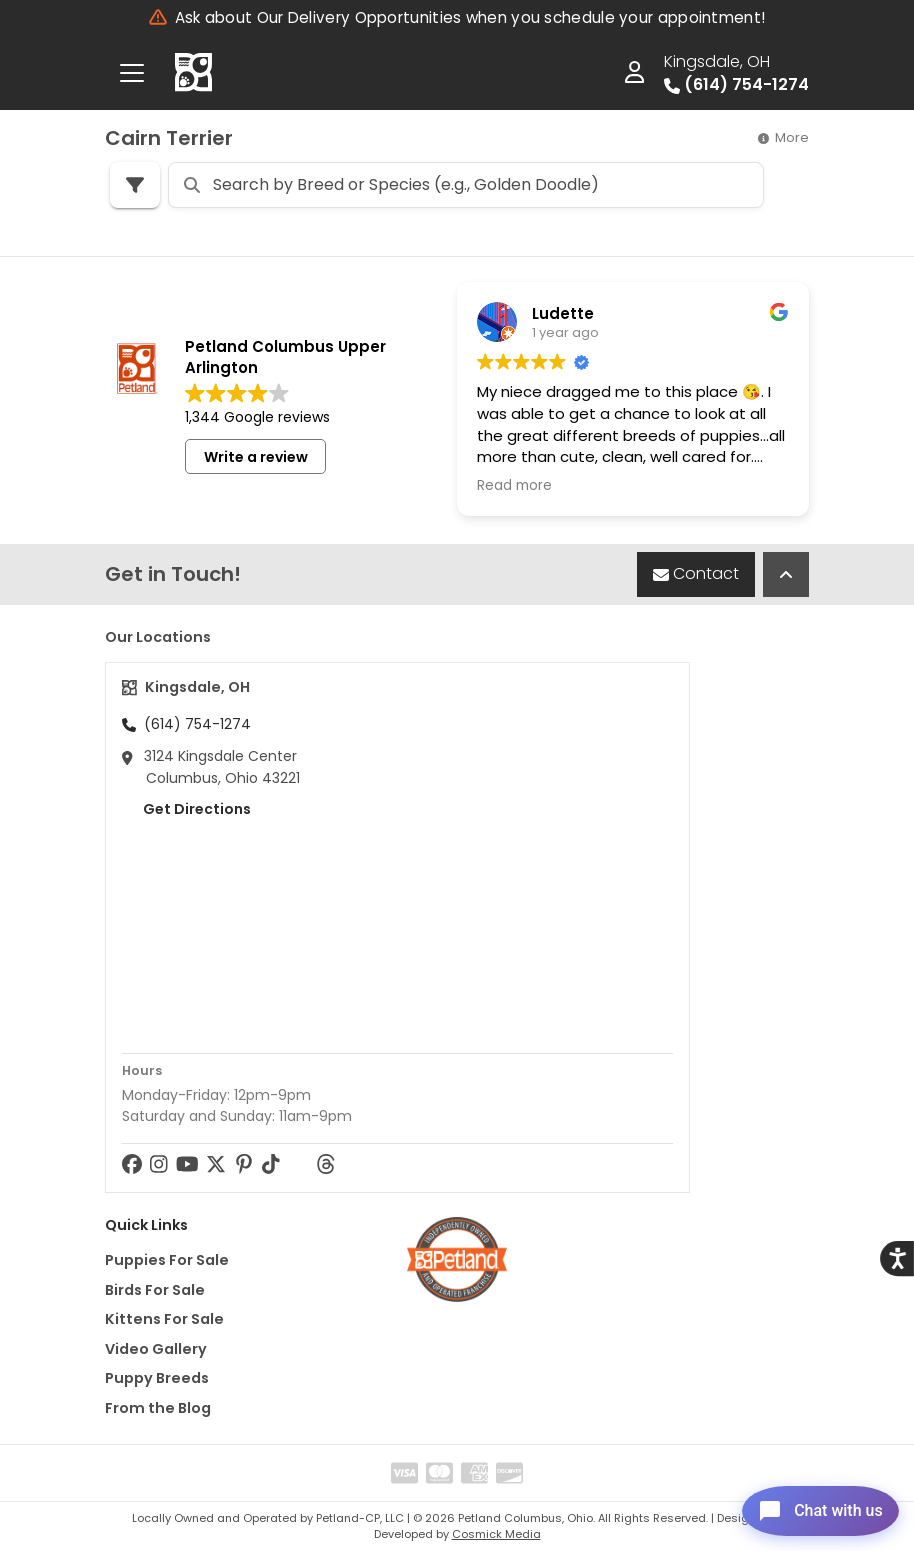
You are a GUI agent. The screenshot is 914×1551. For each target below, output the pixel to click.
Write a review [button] (256, 457)
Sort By (725, 183)
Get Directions (186, 809)
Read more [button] (514, 486)
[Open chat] (807, 1505)
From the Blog (158, 1408)
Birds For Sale (155, 1290)
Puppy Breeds (157, 1378)
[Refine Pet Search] (135, 185)
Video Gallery (156, 1349)
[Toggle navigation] (132, 73)
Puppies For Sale (167, 1260)
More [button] (783, 137)
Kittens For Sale (164, 1319)
